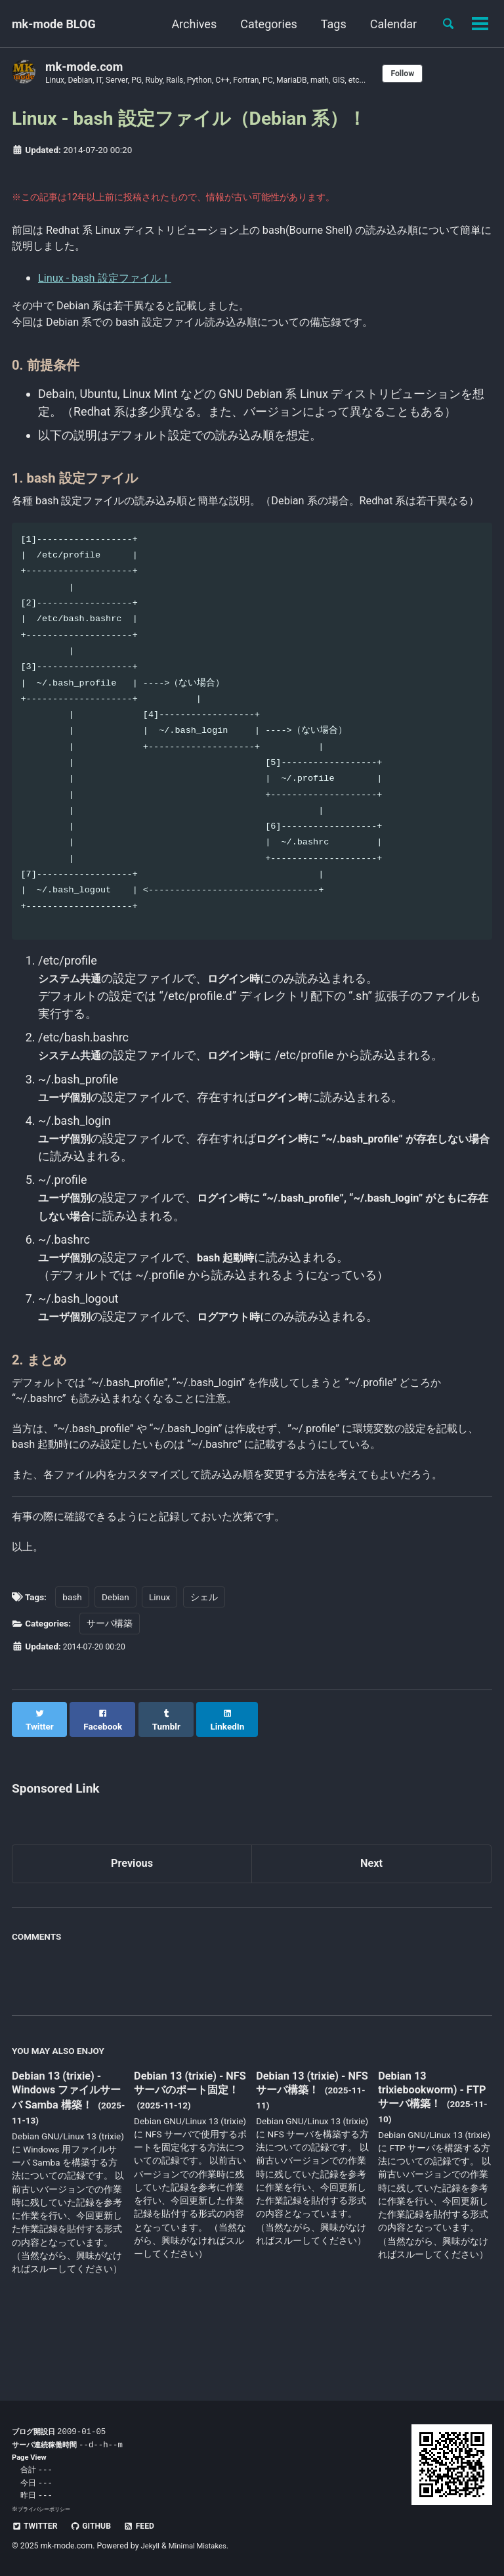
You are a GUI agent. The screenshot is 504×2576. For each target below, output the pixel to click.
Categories (263, 24)
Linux (159, 1662)
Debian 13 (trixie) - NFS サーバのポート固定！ (188, 2148)
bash (71, 1662)
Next (371, 1919)
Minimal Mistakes (202, 2546)
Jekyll (151, 2546)
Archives (188, 24)
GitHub (97, 2526)
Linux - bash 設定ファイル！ (112, 283)
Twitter (37, 2526)
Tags (328, 24)
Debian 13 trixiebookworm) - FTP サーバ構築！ (425, 2147)
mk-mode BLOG (54, 24)
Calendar (388, 24)
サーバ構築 (110, 1689)
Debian (115, 1662)
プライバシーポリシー (47, 2508)
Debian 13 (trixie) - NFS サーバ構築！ (305, 2140)
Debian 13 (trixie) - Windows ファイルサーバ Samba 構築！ (67, 2148)
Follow (439, 73)
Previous (132, 1919)
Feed (150, 2526)
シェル (204, 1662)
